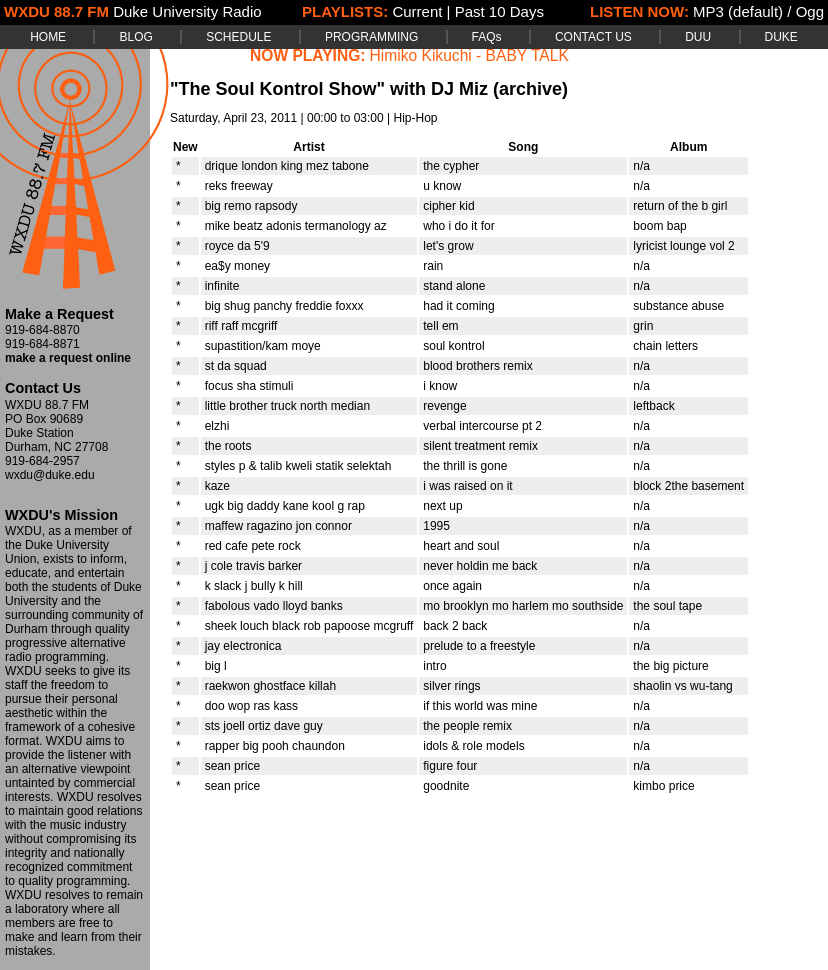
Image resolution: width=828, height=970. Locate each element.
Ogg (810, 11)
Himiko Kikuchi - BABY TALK (469, 55)
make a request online (68, 358)
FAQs (487, 37)
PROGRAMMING (371, 37)
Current (417, 11)
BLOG (135, 37)
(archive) (530, 89)
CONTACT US (593, 37)
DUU (698, 37)
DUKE (781, 37)
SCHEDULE (238, 37)
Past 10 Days (499, 11)
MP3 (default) (738, 11)
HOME (48, 37)
